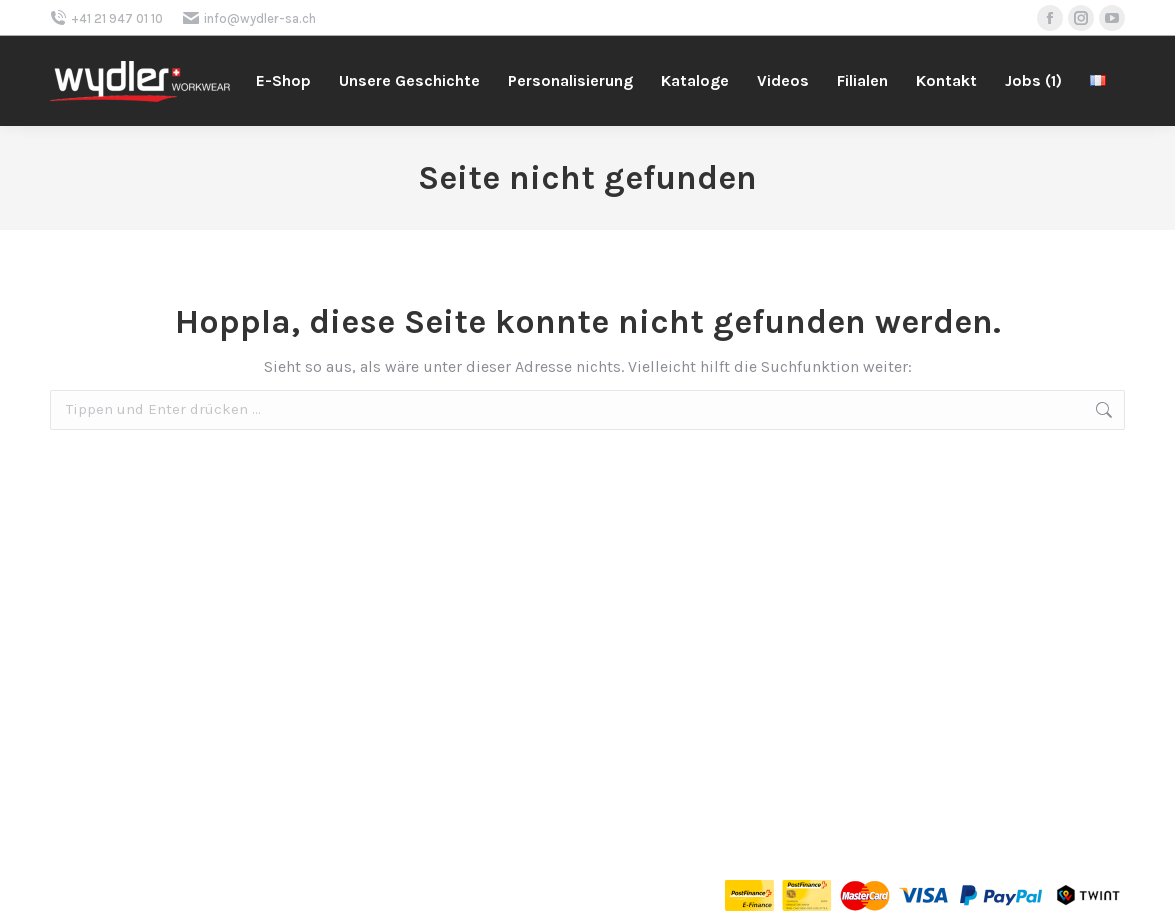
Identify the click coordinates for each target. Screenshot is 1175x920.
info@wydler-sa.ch (249, 18)
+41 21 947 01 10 (106, 18)
